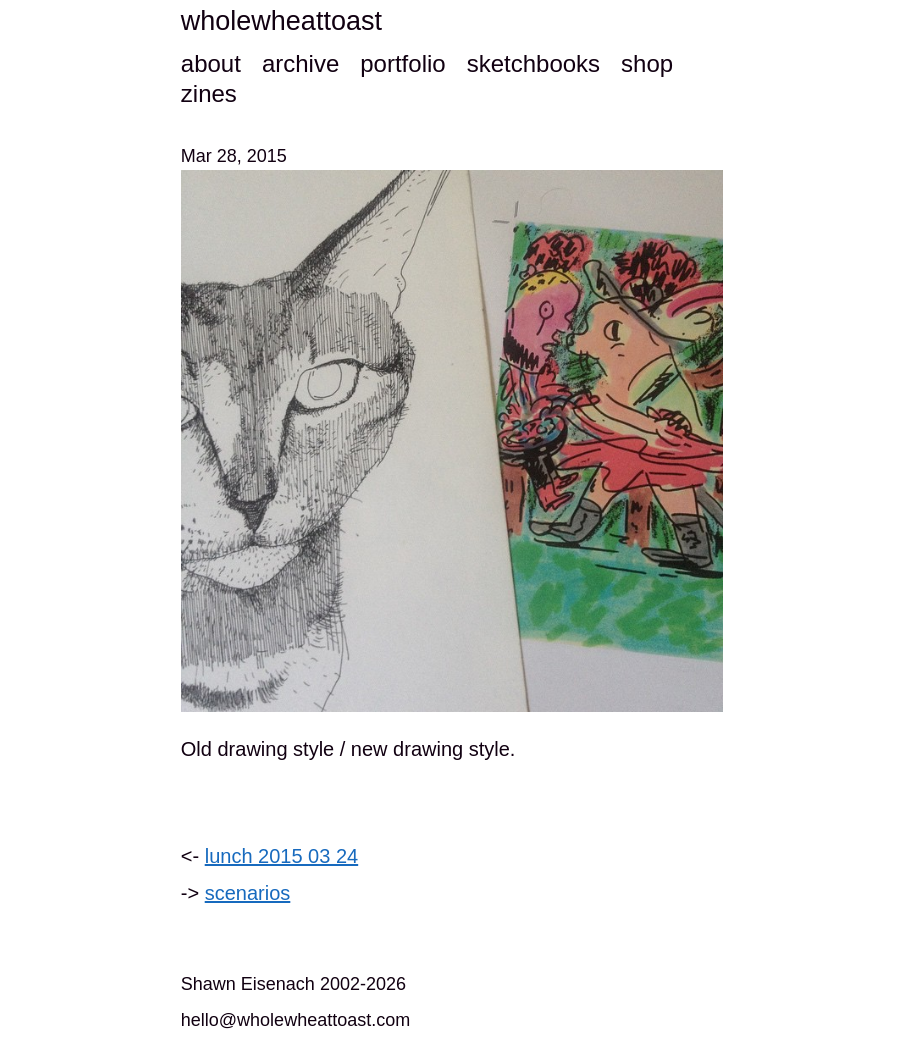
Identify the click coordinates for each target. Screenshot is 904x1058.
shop (647, 63)
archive (300, 63)
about (211, 63)
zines (209, 93)
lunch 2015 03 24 (281, 856)
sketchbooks (533, 63)
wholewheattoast (281, 21)
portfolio (402, 63)
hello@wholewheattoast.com (295, 1020)
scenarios (248, 893)
